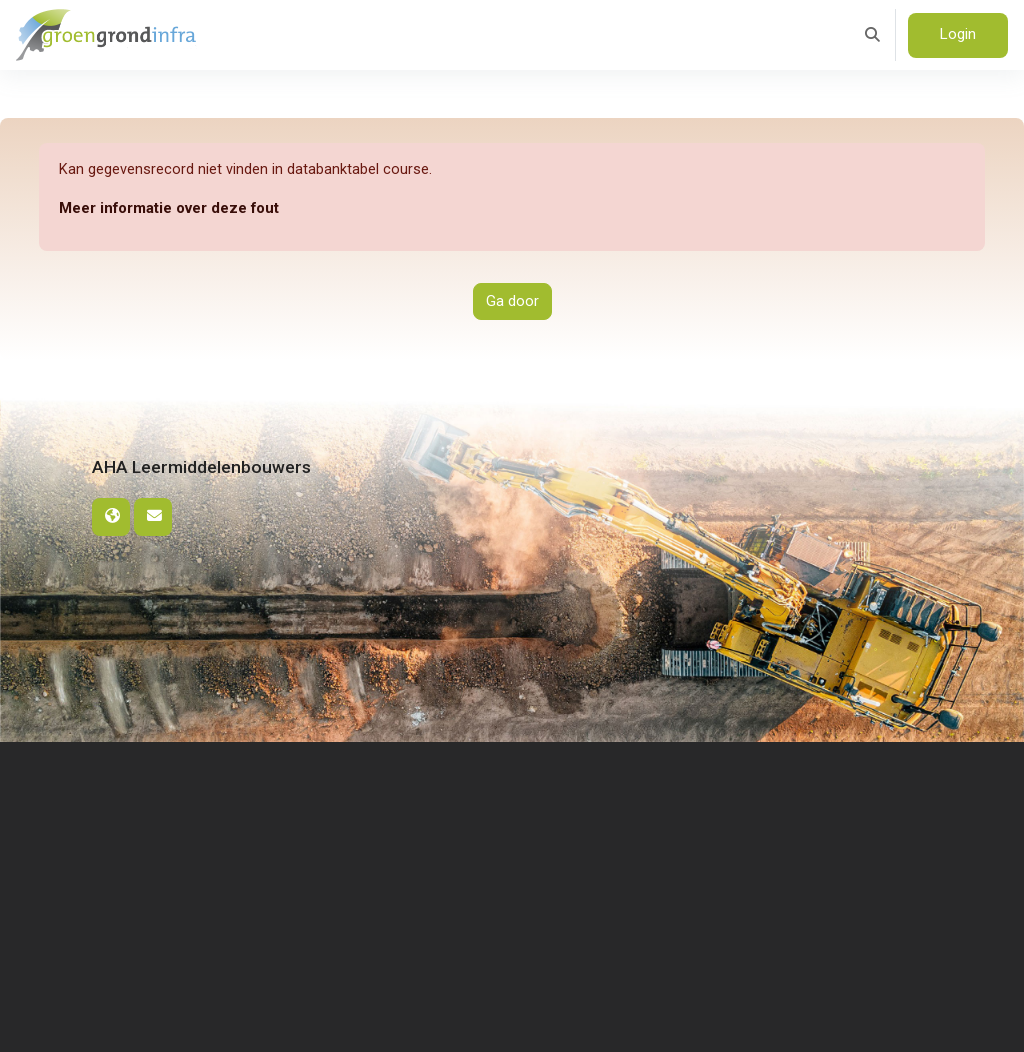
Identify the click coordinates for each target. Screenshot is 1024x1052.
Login (958, 34)
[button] (872, 35)
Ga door (512, 302)
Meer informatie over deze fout (169, 208)
